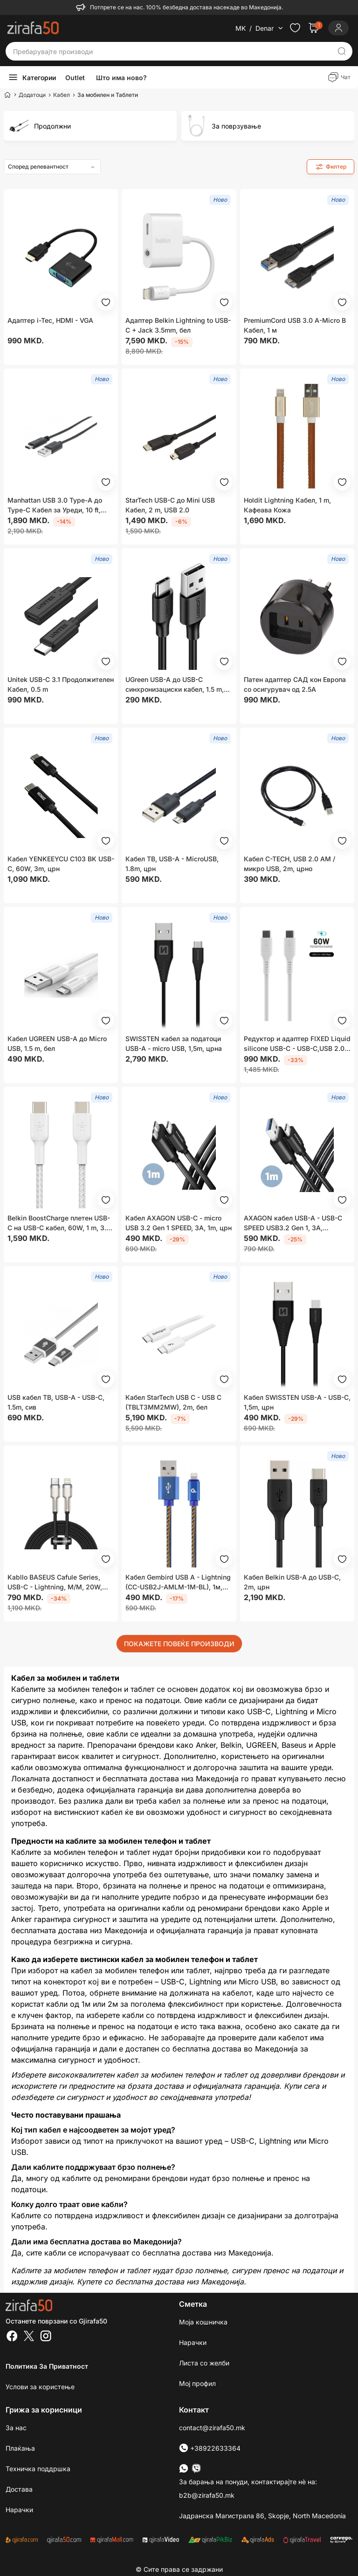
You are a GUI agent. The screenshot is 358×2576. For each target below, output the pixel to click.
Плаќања (20, 2448)
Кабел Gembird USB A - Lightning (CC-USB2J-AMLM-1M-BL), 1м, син (178, 1582)
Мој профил (197, 2383)
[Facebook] (12, 2337)
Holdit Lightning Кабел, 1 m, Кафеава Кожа (287, 505)
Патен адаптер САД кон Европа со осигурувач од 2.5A (295, 684)
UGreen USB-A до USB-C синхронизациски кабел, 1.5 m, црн (174, 684)
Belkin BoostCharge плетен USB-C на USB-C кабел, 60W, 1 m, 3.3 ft (58, 1223)
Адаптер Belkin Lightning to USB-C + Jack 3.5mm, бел (178, 325)
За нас (16, 2428)
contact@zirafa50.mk (212, 2428)
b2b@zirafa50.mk (206, 2495)
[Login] (338, 27)
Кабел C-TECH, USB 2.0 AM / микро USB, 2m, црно (289, 863)
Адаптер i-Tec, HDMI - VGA (50, 320)
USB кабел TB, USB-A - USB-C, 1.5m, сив (55, 1402)
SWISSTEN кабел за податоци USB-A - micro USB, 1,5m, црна (173, 1043)
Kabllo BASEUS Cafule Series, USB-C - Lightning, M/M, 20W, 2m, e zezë (54, 1582)
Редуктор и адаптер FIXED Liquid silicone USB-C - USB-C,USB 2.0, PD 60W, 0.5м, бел (297, 1044)
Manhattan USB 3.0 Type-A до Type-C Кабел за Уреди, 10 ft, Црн (54, 505)
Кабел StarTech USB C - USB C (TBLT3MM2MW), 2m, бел (173, 1402)
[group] (90, 126)
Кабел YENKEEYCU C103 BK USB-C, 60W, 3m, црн (60, 863)
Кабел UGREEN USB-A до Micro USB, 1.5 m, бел (57, 1043)
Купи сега (301, 2086)
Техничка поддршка (38, 2469)
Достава (19, 2489)
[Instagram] (45, 2337)
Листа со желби (204, 2363)
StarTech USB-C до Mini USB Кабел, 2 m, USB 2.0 (170, 505)
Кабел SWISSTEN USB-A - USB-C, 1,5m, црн (297, 1402)
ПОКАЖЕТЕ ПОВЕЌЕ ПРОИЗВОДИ (179, 1644)
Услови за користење (40, 2387)
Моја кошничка (203, 2322)
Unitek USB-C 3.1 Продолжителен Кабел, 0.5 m (60, 684)
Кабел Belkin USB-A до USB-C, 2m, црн (292, 1582)
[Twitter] (28, 2337)
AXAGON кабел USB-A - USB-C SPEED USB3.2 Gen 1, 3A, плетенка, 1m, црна (293, 1223)
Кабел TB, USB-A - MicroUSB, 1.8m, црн (172, 863)
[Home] (7, 94)
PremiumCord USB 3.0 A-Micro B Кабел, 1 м (295, 325)
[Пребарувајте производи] (171, 51)
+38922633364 (210, 2448)
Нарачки (193, 2342)
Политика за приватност (47, 2366)
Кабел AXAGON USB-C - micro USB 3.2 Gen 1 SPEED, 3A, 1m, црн (178, 1223)
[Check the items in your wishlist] (295, 27)
